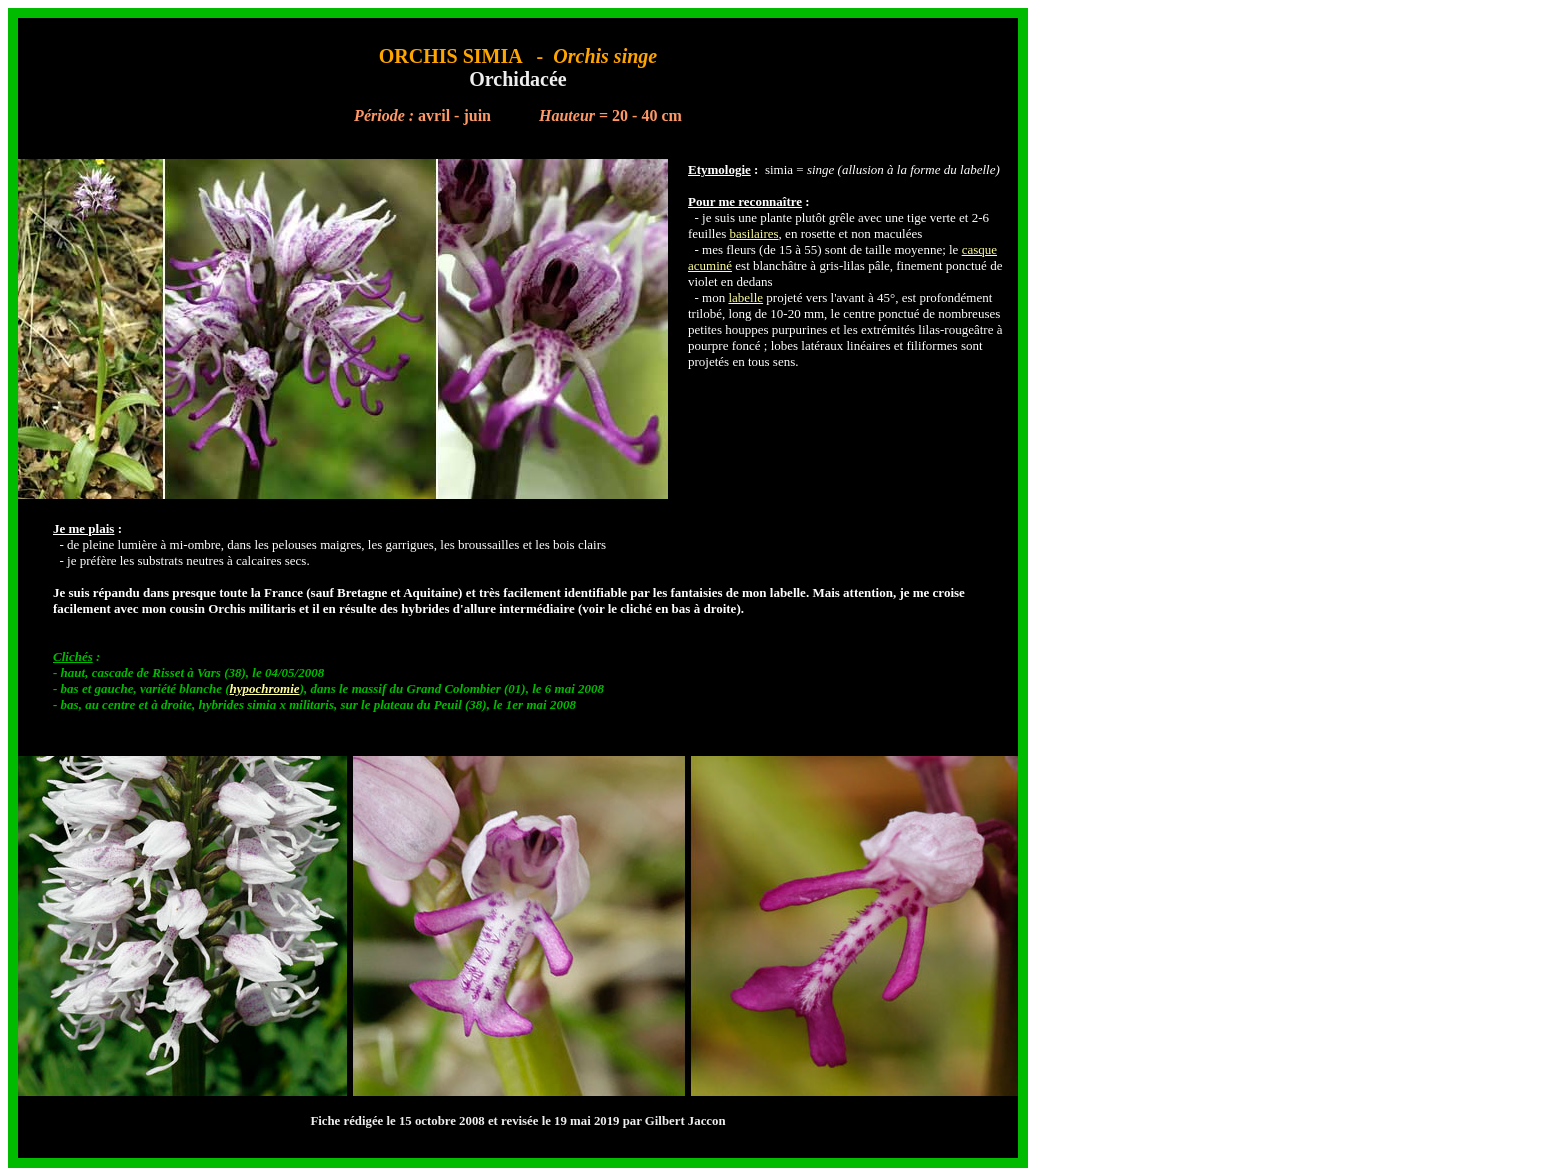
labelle (745, 297)
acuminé (710, 265)
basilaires (754, 233)
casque (979, 249)
